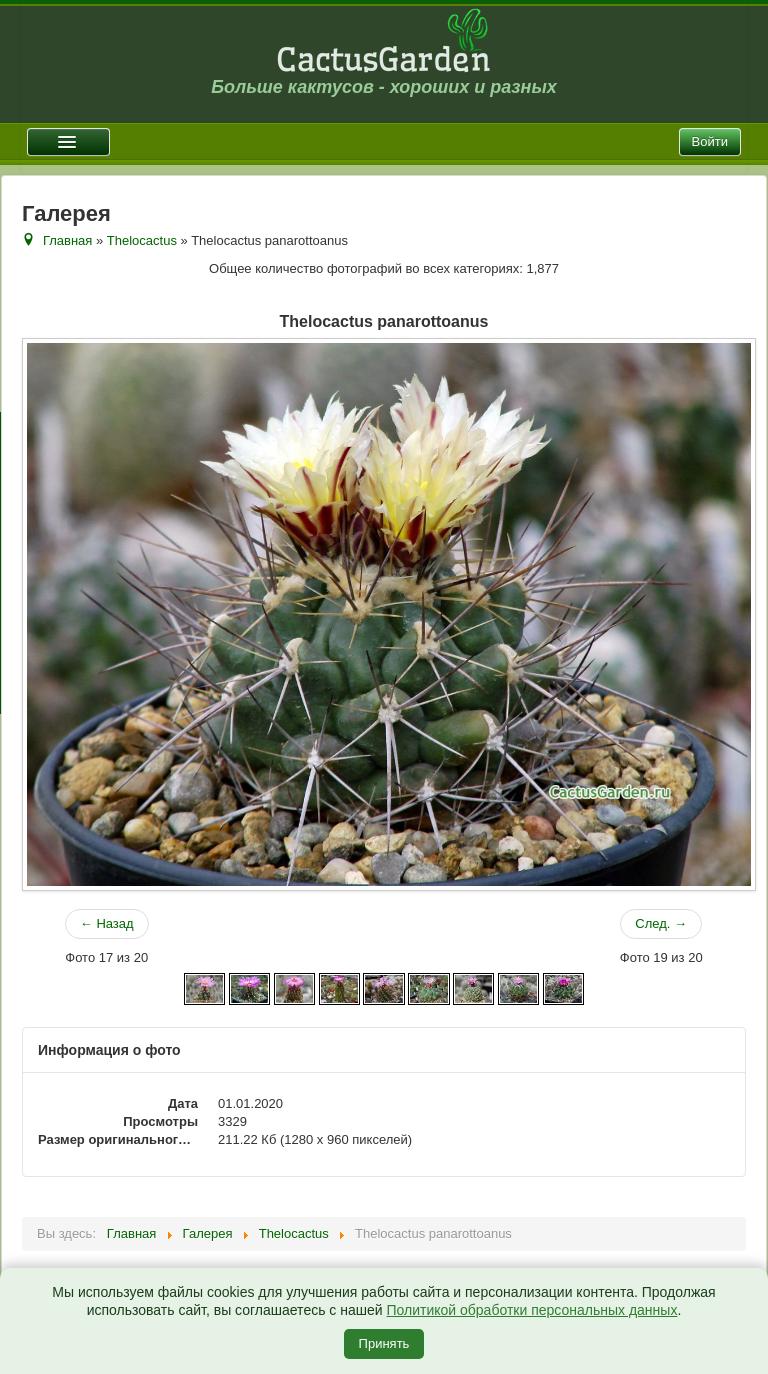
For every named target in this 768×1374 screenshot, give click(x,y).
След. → (661, 923)
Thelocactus (142, 240)
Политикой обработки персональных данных (531, 1310)
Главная (67, 240)
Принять (384, 1343)
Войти (710, 141)
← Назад (107, 923)
